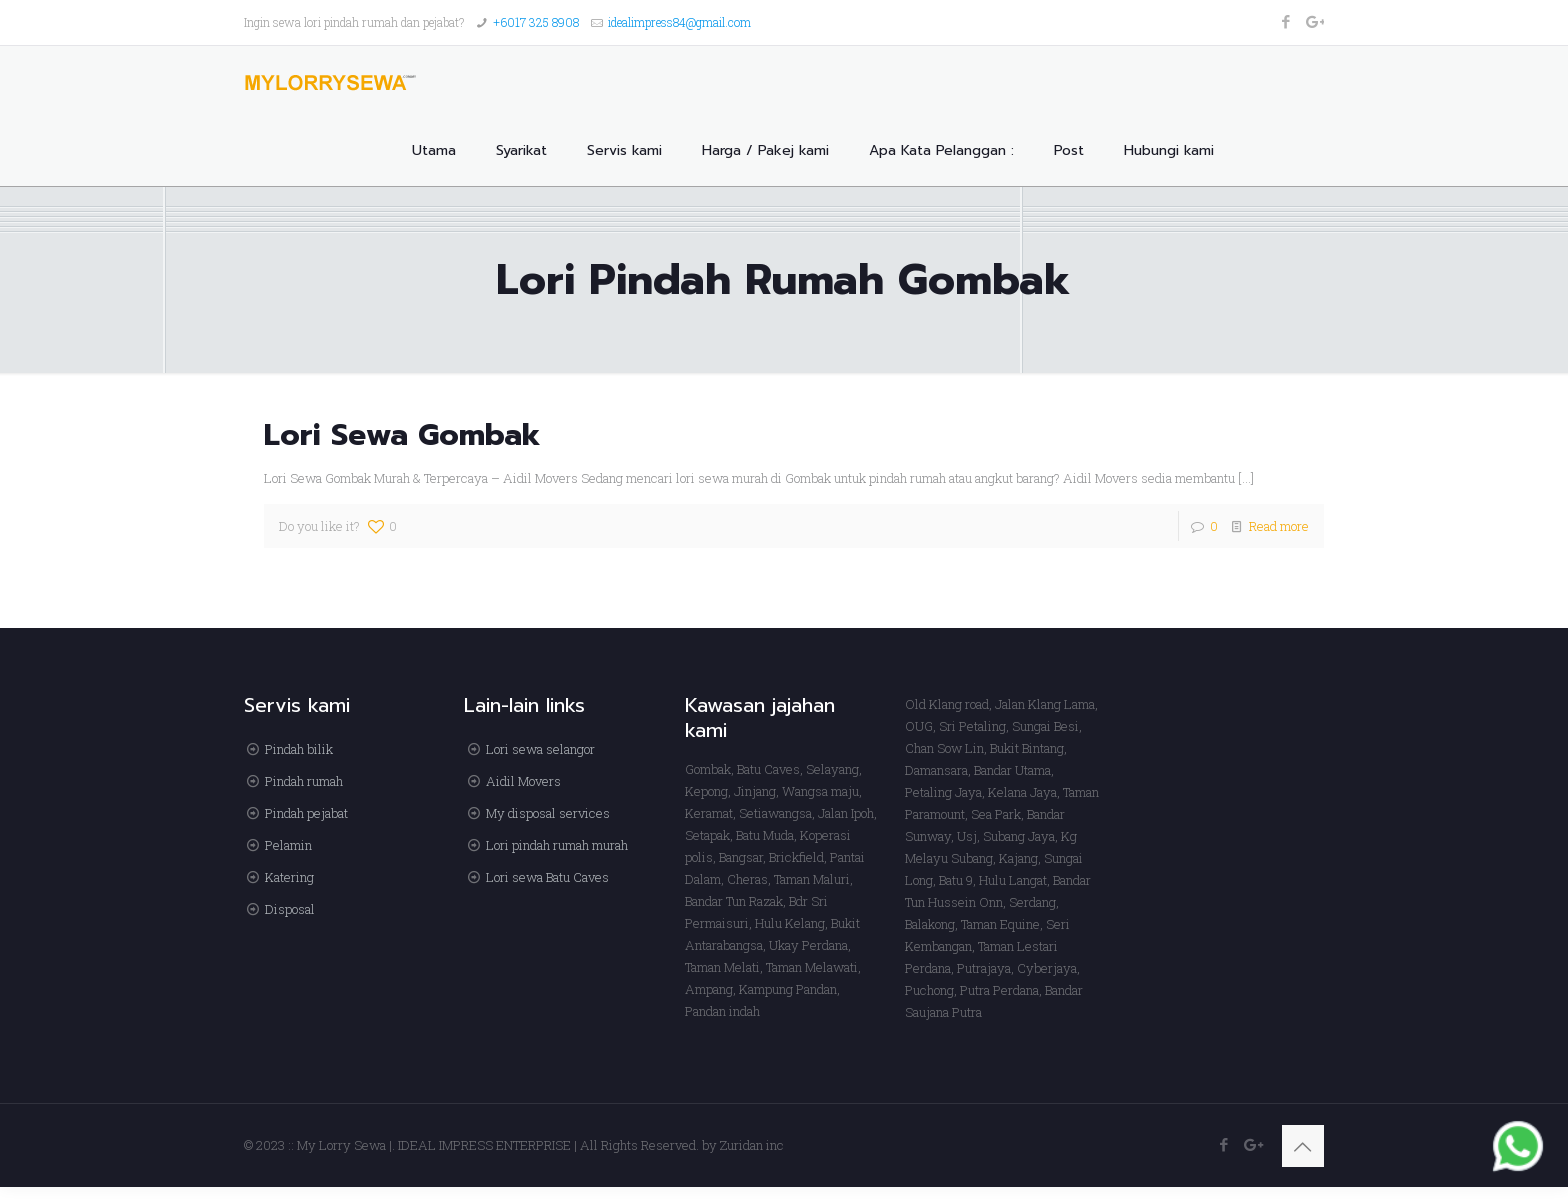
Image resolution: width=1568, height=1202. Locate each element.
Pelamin (288, 845)
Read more (1279, 526)
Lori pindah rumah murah (557, 845)
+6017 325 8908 (536, 22)
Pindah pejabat (306, 813)
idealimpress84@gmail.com (679, 22)
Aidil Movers (523, 781)
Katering (289, 877)
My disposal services (548, 813)
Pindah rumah (304, 781)
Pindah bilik (299, 749)
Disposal (290, 909)
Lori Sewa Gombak (402, 435)
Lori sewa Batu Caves (547, 877)
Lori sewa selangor (540, 749)
